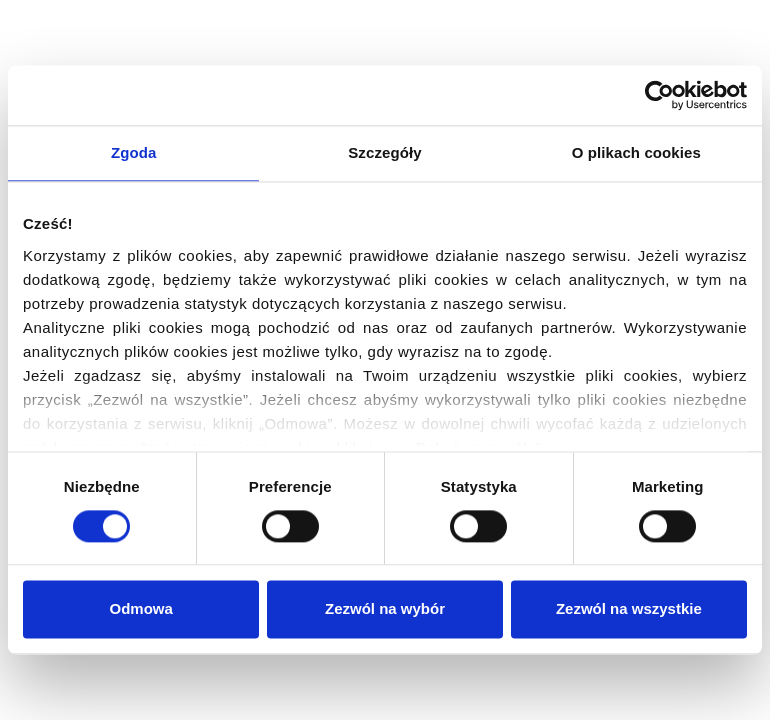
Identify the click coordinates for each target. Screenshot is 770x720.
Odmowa (141, 609)
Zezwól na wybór (385, 609)
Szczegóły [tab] (384, 152)
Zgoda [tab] (134, 152)
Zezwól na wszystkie (629, 609)
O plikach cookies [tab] (636, 152)
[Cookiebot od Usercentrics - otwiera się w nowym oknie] (659, 95)
